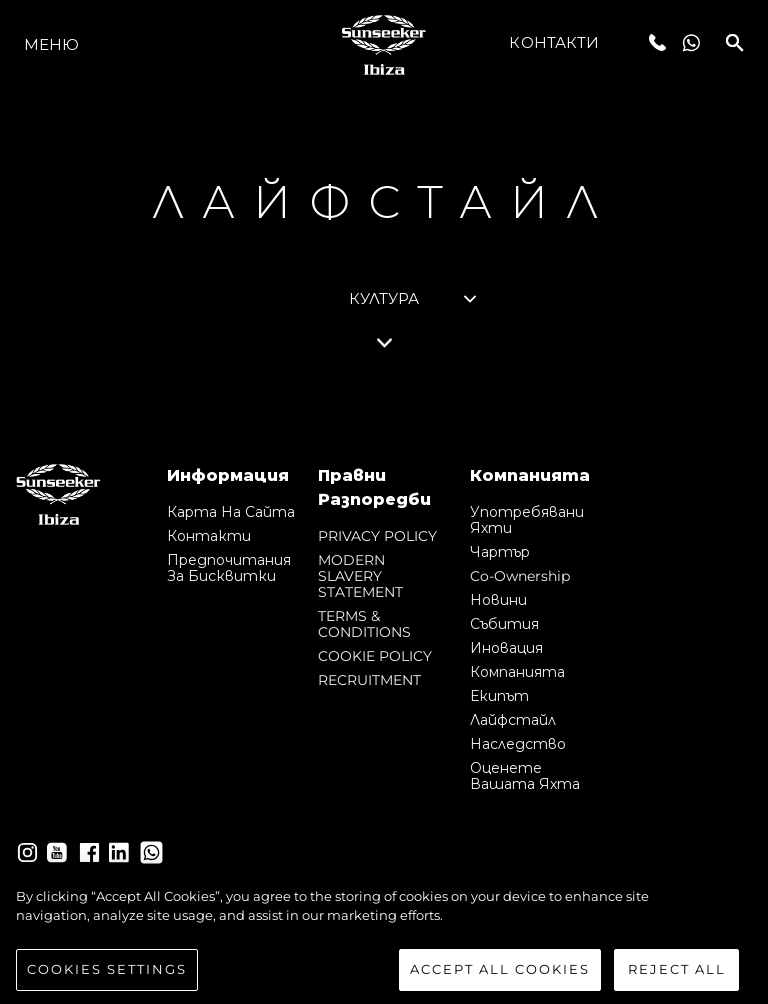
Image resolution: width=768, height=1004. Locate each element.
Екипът (499, 696)
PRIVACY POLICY (377, 536)
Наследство (518, 744)
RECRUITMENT (369, 680)
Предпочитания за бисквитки (229, 568)
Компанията (517, 672)
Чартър (500, 552)
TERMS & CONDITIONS (364, 624)
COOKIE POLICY (375, 656)
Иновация (506, 648)
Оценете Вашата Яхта (525, 776)
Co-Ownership (520, 576)
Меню (51, 44)
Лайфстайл (513, 720)
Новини (498, 600)
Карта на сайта (231, 512)
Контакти (554, 42)
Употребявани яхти (527, 520)
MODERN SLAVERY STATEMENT (360, 576)
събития (504, 624)
